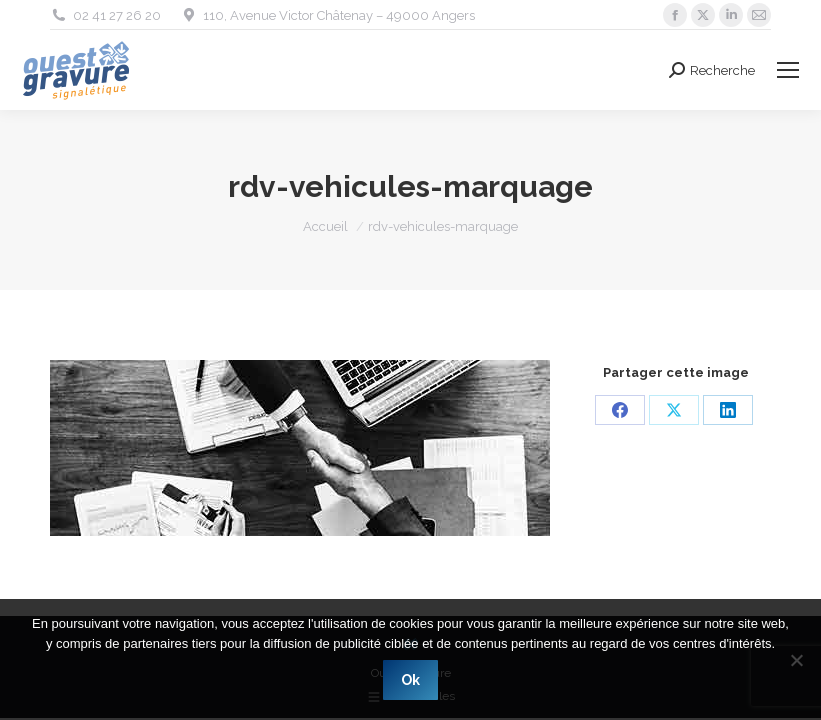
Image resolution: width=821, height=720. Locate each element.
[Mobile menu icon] (788, 70)
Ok (410, 680)
